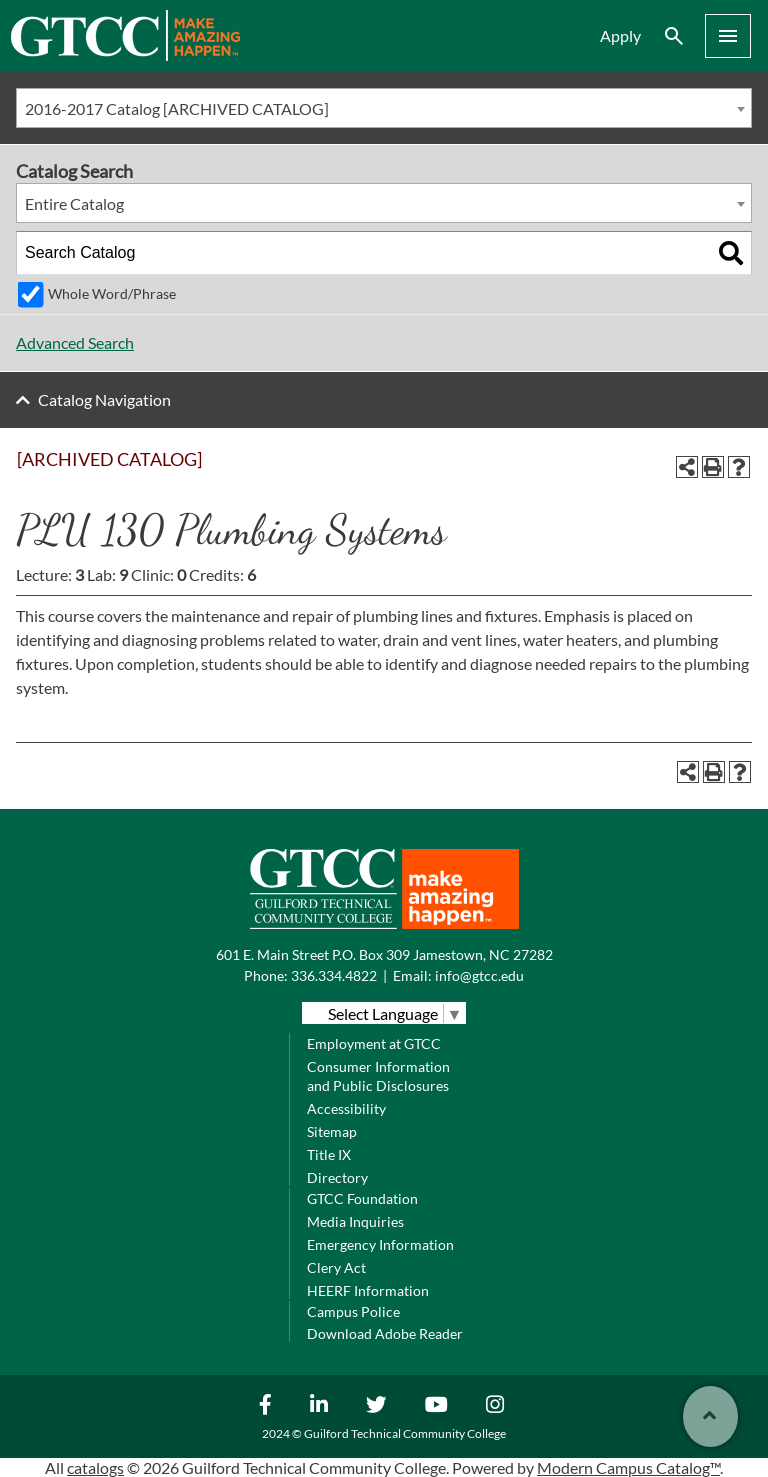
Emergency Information (380, 1244)
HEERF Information (368, 1290)
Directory (337, 1177)
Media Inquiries (355, 1221)
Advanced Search (75, 342)
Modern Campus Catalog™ (628, 1467)
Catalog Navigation (104, 399)
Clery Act (336, 1267)
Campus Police (353, 1311)
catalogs (95, 1467)
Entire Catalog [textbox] (74, 203)
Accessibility (346, 1108)
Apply (620, 35)
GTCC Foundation (362, 1198)
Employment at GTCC (374, 1043)
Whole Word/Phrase (112, 293)
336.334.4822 (334, 975)
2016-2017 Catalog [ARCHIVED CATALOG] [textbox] (177, 108)
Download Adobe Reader (385, 1333)
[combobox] (384, 108)
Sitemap (332, 1131)
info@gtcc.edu (479, 975)
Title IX (329, 1154)
